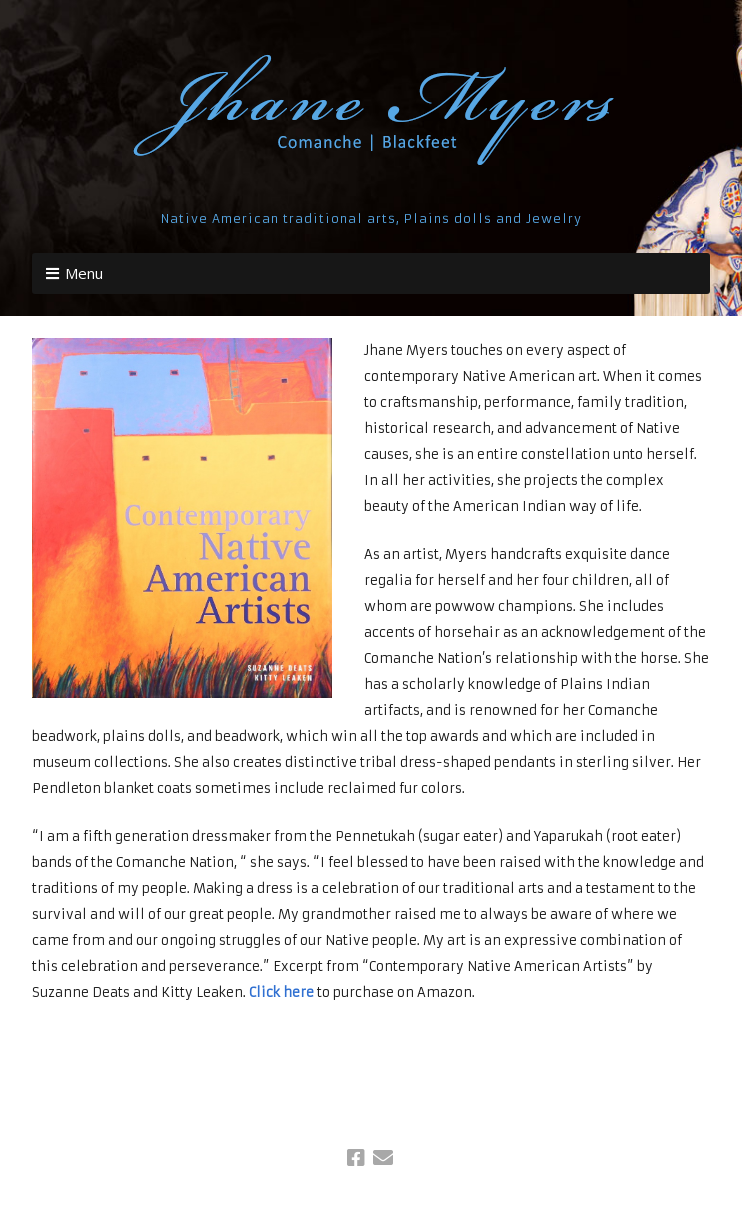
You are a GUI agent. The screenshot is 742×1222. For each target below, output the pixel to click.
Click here (281, 992)
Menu (84, 273)
